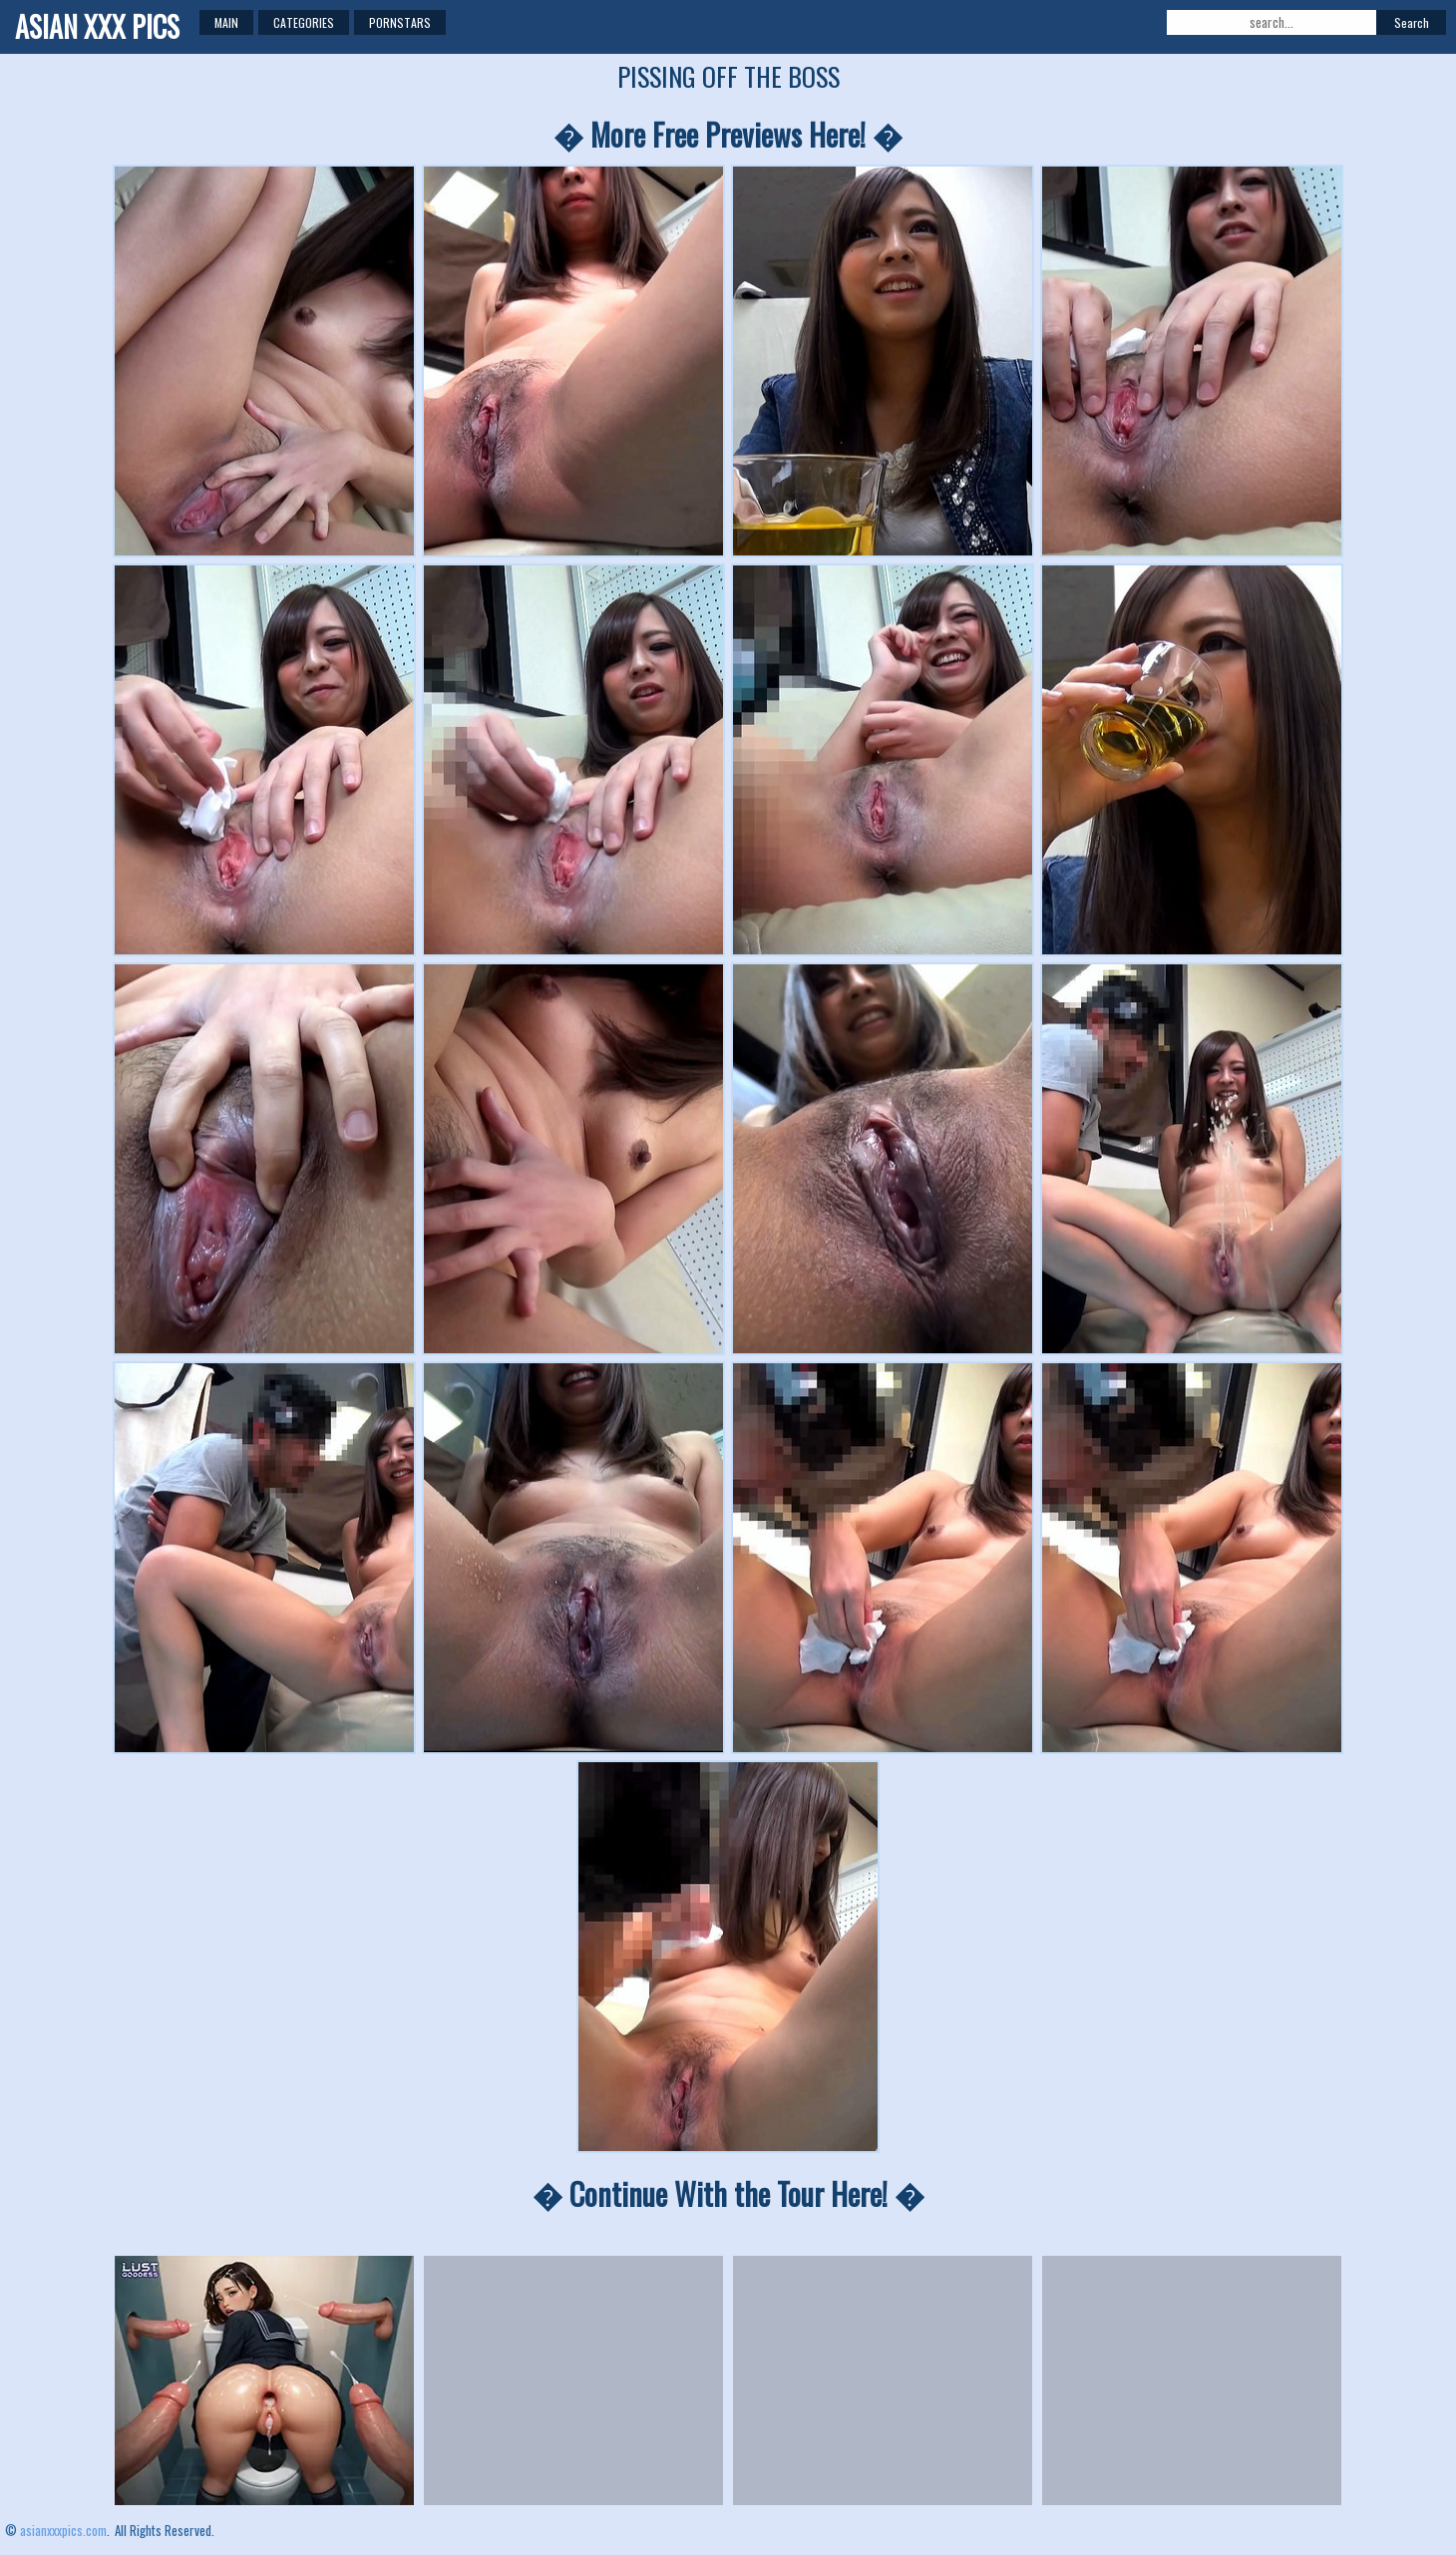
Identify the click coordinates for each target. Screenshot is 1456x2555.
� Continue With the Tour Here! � (728, 2193)
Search (1411, 22)
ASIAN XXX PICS (97, 26)
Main (226, 22)
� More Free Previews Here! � (728, 134)
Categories (303, 22)
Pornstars (400, 22)
